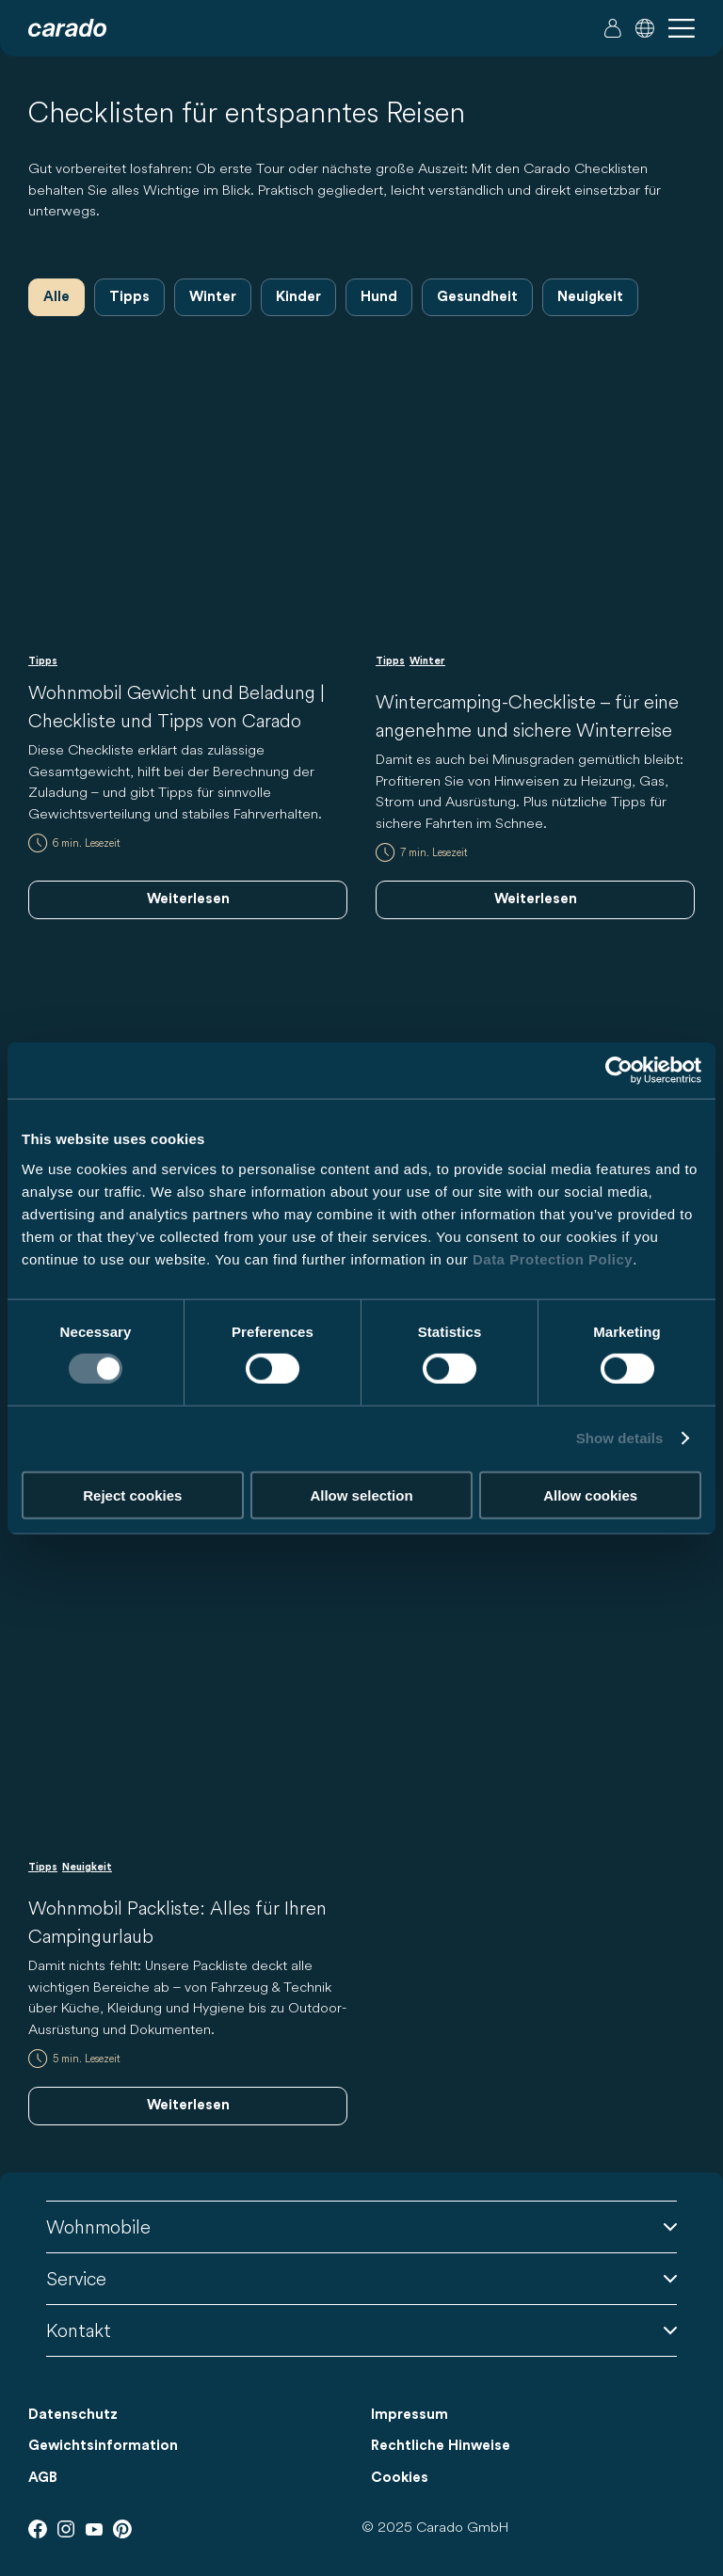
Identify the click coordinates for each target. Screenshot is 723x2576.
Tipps (129, 297)
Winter (212, 297)
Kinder (298, 297)
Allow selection (361, 1495)
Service (361, 2278)
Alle (56, 297)
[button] (644, 28)
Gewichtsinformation (103, 2446)
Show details (620, 1438)
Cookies (399, 2478)
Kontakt (361, 2330)
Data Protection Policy (553, 1258)
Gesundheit (477, 297)
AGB (42, 2478)
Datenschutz (73, 2415)
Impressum (409, 2415)
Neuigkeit (590, 297)
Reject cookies (132, 1495)
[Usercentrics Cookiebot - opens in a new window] (619, 1071)
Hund (379, 297)
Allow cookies (590, 1495)
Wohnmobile (361, 2226)
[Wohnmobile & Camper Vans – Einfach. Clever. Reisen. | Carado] (67, 28)
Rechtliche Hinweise (440, 2446)
